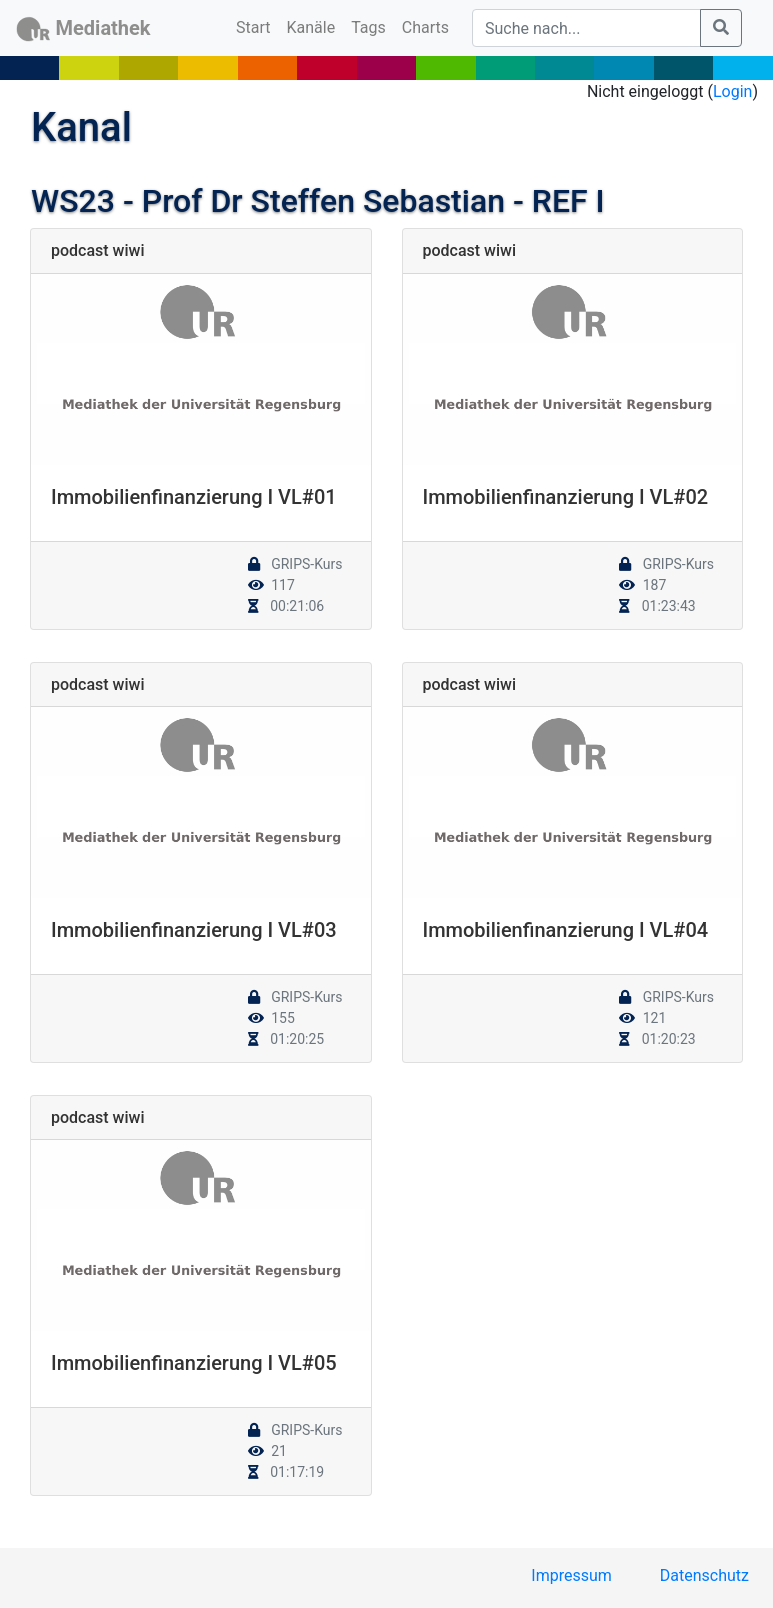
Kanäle (311, 27)
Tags (368, 27)
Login (732, 91)
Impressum (571, 1575)
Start (257, 26)
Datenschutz (704, 1575)
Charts (425, 27)
